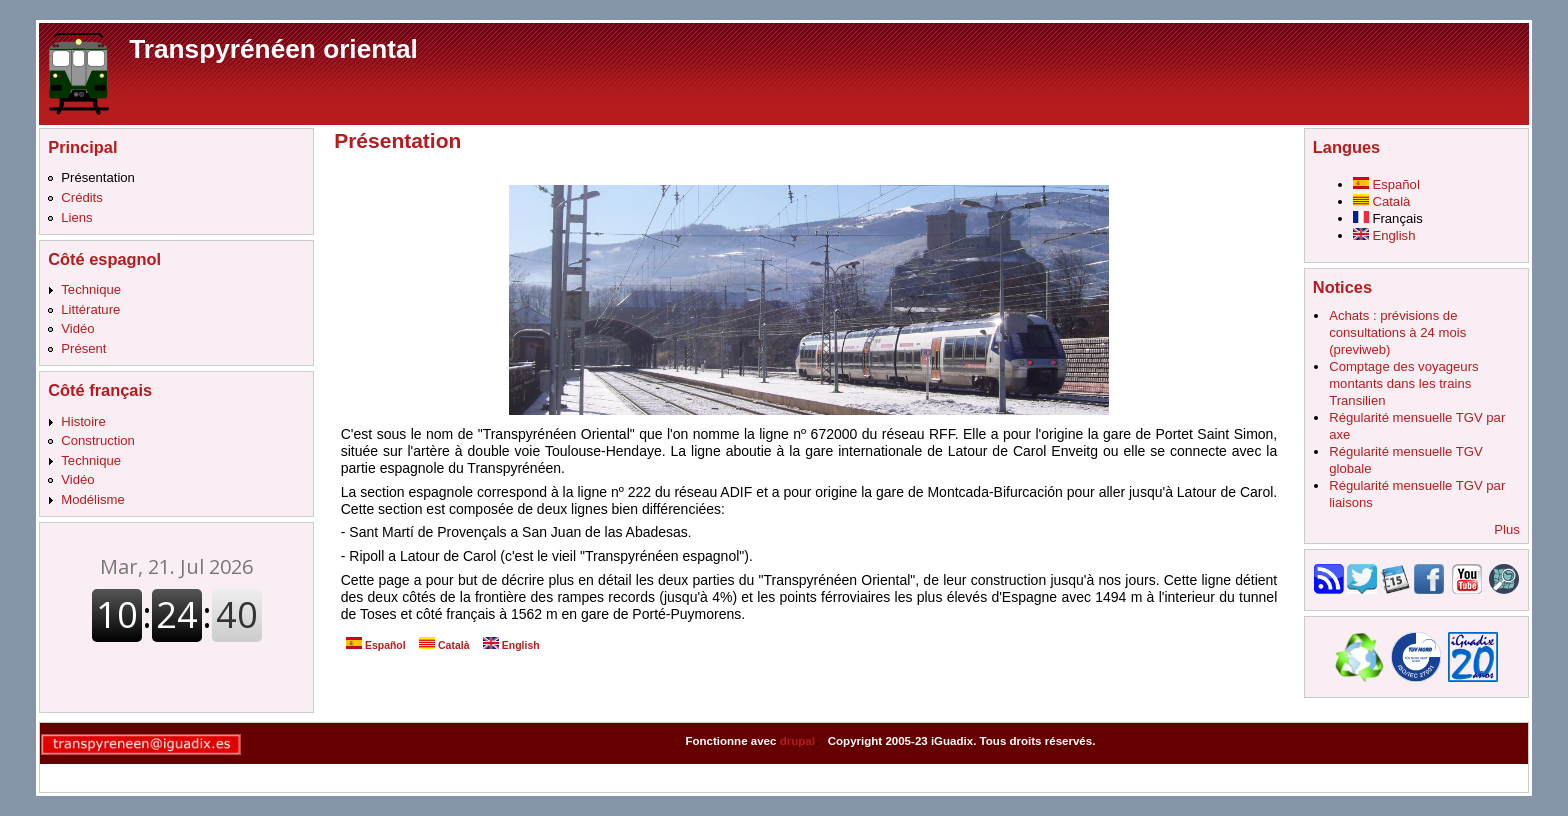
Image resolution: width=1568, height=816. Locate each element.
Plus (1507, 529)
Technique (91, 289)
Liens (76, 217)
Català (444, 645)
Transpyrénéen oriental (273, 49)
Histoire (83, 421)
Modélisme (92, 499)
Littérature (90, 309)
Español (376, 645)
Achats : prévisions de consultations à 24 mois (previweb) (1397, 332)
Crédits (82, 197)
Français (1388, 218)
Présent (83, 348)
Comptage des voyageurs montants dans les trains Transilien (1403, 383)
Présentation (98, 177)
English (511, 645)
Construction (98, 440)
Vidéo (77, 328)
